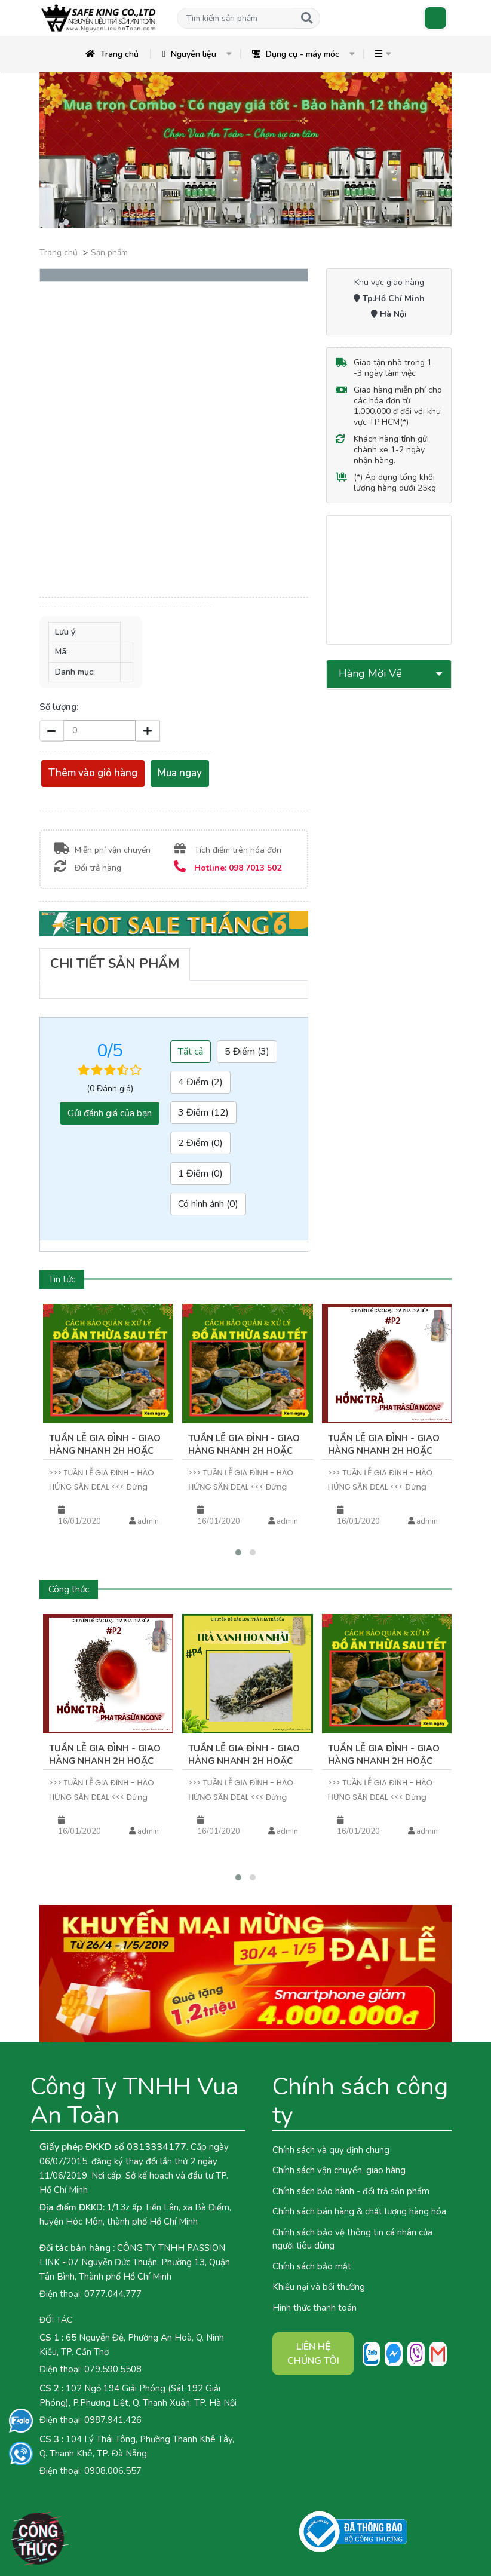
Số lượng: (58, 707)
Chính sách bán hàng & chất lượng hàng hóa (359, 2211)
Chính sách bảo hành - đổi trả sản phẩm (350, 2191)
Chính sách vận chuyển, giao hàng (339, 2170)
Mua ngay (180, 773)
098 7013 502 (255, 868)
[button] (235, 18)
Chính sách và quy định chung (330, 2150)
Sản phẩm (109, 252)
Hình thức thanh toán (314, 2308)
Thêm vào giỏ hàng (92, 773)
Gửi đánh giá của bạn (109, 1113)
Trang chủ (112, 54)
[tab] (114, 964)
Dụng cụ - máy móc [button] (295, 54)
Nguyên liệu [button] (189, 54)
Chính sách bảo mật (311, 2266)
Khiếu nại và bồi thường (318, 2287)
